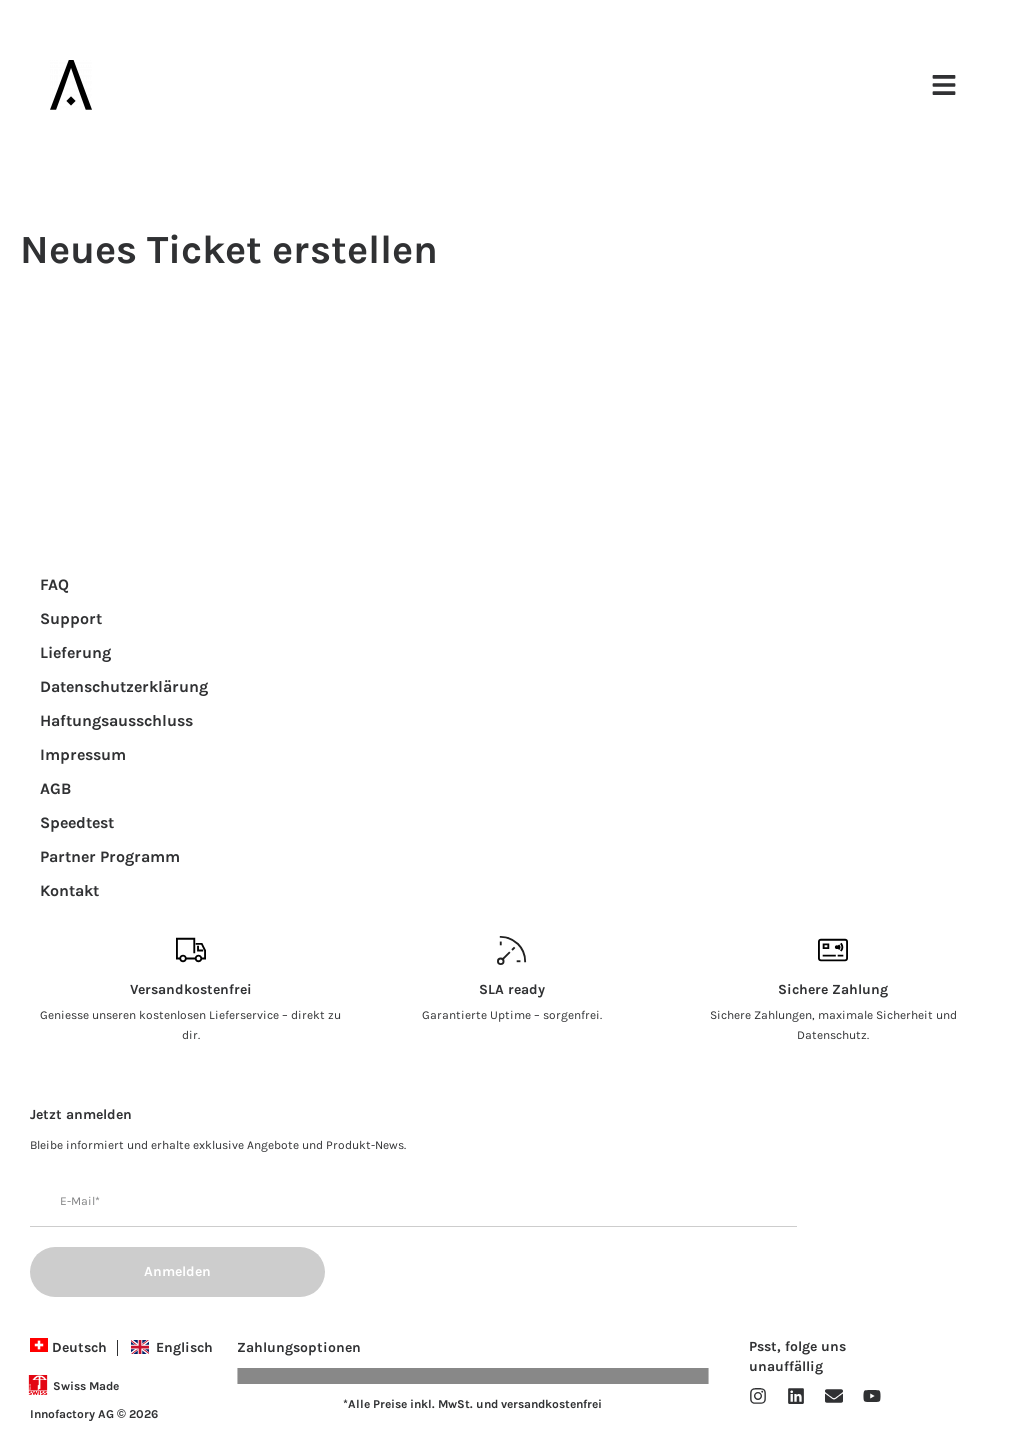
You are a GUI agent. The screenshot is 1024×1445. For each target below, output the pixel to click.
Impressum (83, 754)
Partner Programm (110, 856)
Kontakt (69, 890)
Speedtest (77, 822)
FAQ (54, 584)
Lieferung (75, 652)
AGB (55, 788)
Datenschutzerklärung (124, 686)
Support (71, 618)
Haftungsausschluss (116, 720)
